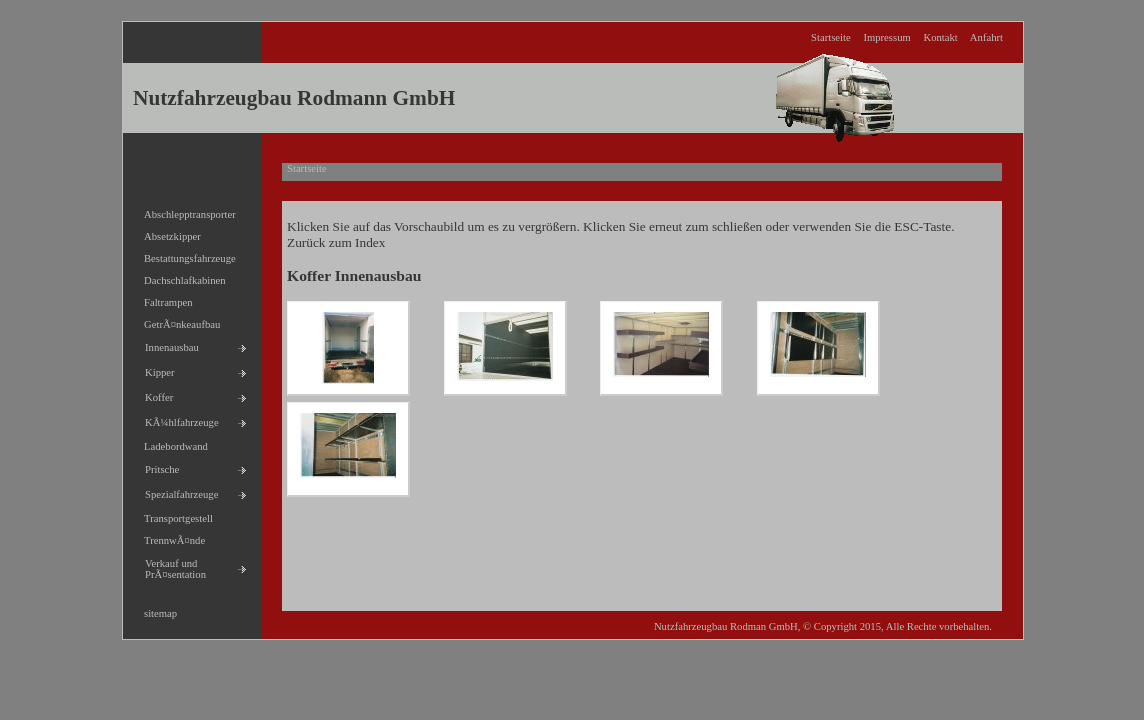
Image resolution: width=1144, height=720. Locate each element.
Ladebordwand (170, 443)
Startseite (831, 37)
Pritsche (156, 466)
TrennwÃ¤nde (169, 537)
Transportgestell (173, 515)
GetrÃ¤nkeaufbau (176, 321)
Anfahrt (986, 37)
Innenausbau (166, 344)
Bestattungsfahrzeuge (184, 255)
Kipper (154, 369)
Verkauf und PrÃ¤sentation (170, 566)
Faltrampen (163, 299)
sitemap (155, 610)
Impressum (886, 37)
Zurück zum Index (336, 242)
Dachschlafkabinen (179, 277)
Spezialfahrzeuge (176, 491)
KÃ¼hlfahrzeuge (176, 419)
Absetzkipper (167, 233)
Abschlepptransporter (184, 211)
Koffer (153, 394)
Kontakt (940, 37)
